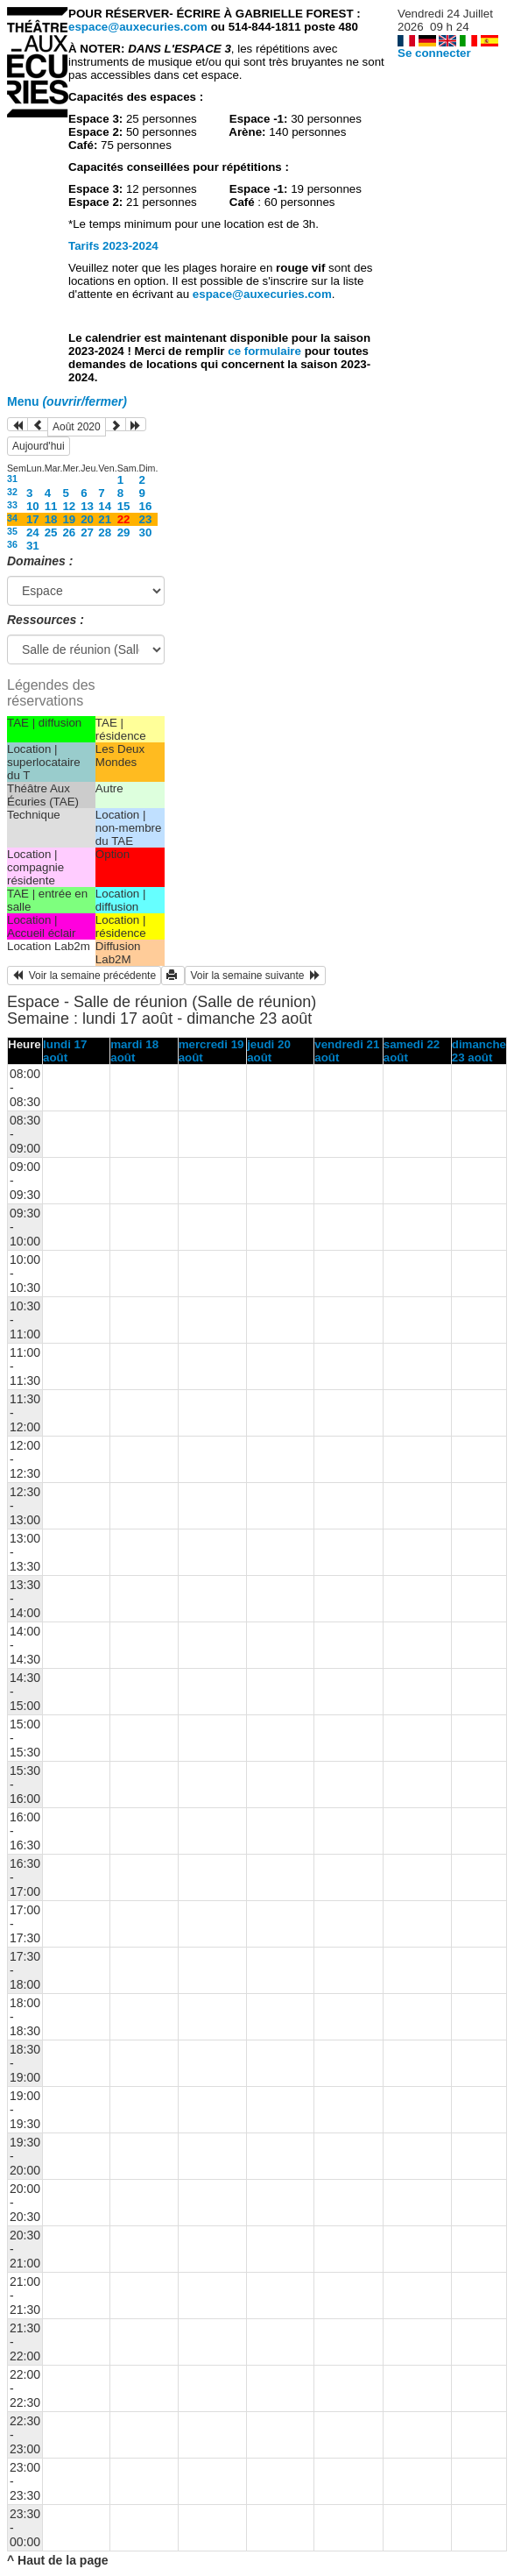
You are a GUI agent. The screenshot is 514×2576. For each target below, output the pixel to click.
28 (104, 532)
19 (68, 519)
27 (87, 532)
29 (123, 532)
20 (87, 519)
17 (32, 519)
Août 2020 (77, 427)
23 (145, 519)
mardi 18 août (134, 1051)
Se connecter (434, 53)
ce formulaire (266, 351)
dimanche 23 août (479, 1051)
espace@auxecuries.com (138, 26)
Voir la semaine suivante (255, 975)
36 (12, 544)
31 (12, 478)
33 (12, 505)
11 (51, 506)
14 (104, 506)
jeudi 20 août (269, 1051)
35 (12, 531)
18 (51, 519)
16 (145, 506)
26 (68, 532)
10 (32, 506)
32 (12, 491)
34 (12, 518)
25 (51, 532)
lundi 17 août (65, 1051)
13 (87, 506)
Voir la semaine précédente (84, 975)
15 (123, 506)
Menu (67, 401)
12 (68, 506)
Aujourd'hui (38, 446)
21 (104, 519)
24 (32, 532)
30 (145, 532)
